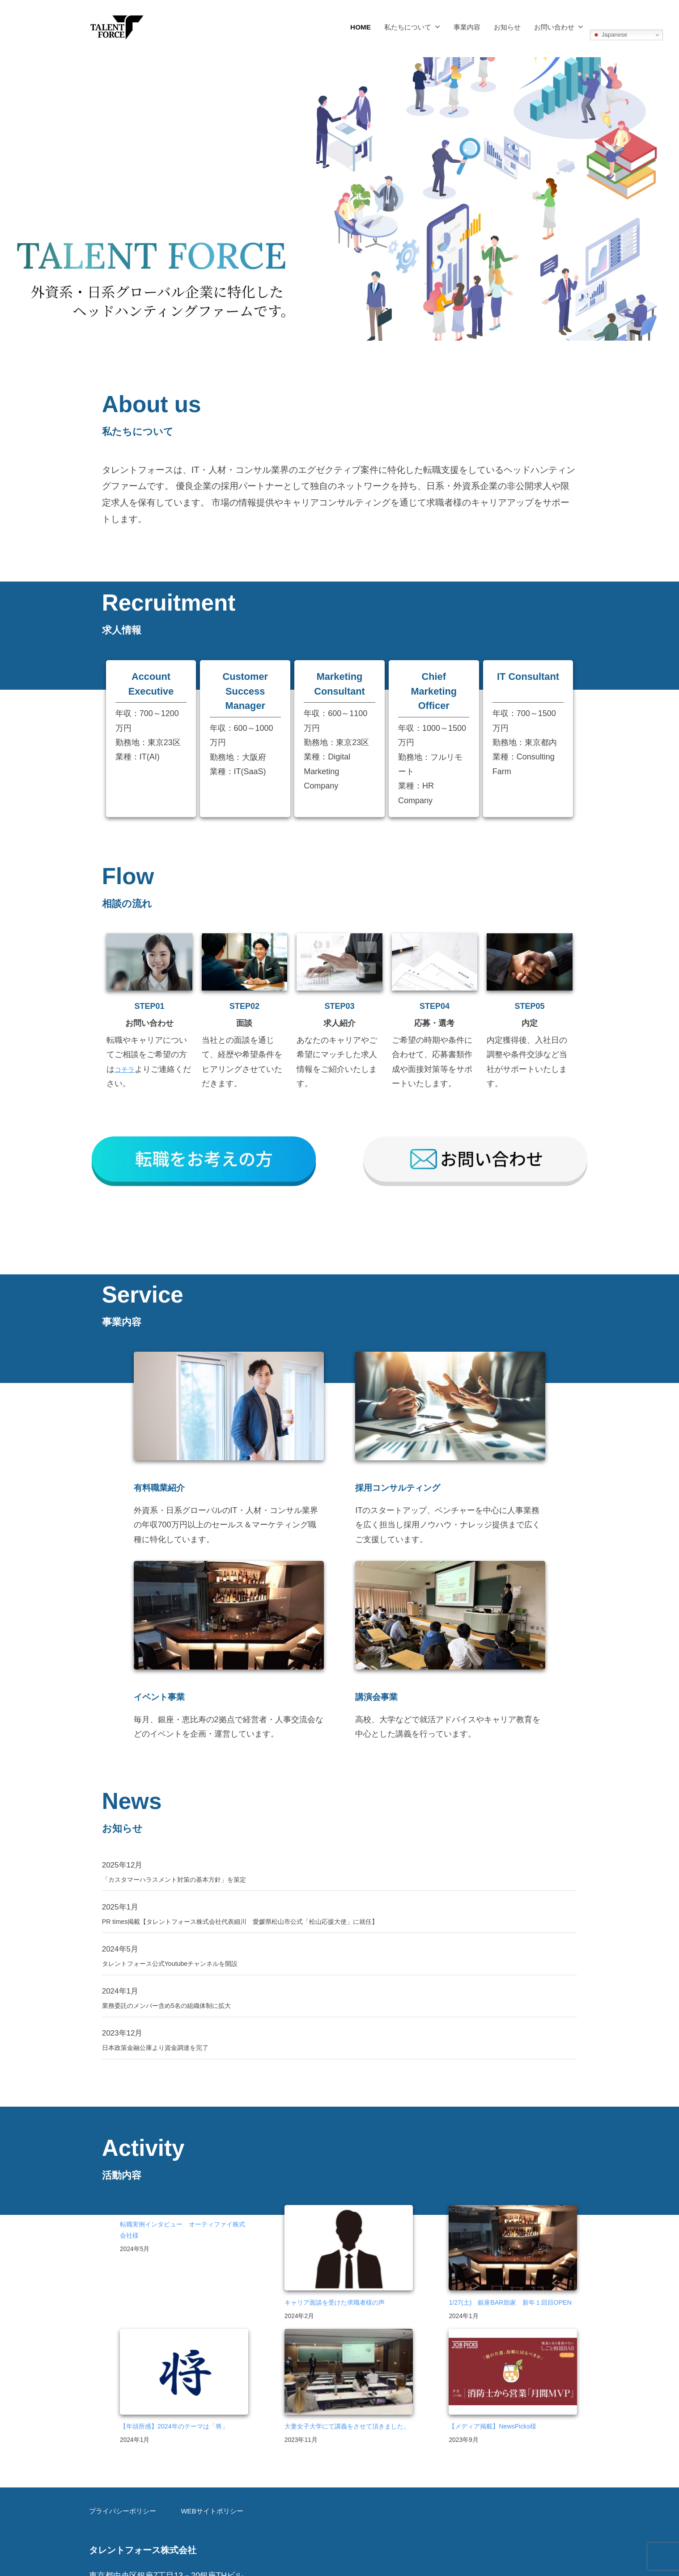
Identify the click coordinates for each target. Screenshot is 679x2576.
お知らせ (507, 27)
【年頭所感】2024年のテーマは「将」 (174, 2414)
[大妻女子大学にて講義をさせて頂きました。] (348, 2355)
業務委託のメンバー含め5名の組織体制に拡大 (180, 1967)
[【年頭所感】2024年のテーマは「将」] (184, 2355)
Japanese (610, 34)
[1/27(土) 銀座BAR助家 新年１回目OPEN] (513, 2215)
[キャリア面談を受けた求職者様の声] (348, 2215)
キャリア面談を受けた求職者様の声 (345, 2268)
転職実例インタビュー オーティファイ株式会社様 (181, 2196)
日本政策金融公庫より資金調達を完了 (166, 2011)
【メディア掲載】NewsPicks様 (501, 2407)
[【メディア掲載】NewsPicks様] (513, 2355)
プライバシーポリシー (127, 2506)
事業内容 (467, 27)
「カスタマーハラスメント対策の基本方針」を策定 (189, 1835)
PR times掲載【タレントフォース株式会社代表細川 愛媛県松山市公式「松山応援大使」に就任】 (273, 1879)
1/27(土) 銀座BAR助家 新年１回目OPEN (512, 2274)
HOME (360, 27)
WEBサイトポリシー (215, 2506)
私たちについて (407, 27)
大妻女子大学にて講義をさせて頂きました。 (345, 2414)
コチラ (127, 1069)
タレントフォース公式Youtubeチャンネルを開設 (184, 1923)
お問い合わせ (554, 27)
